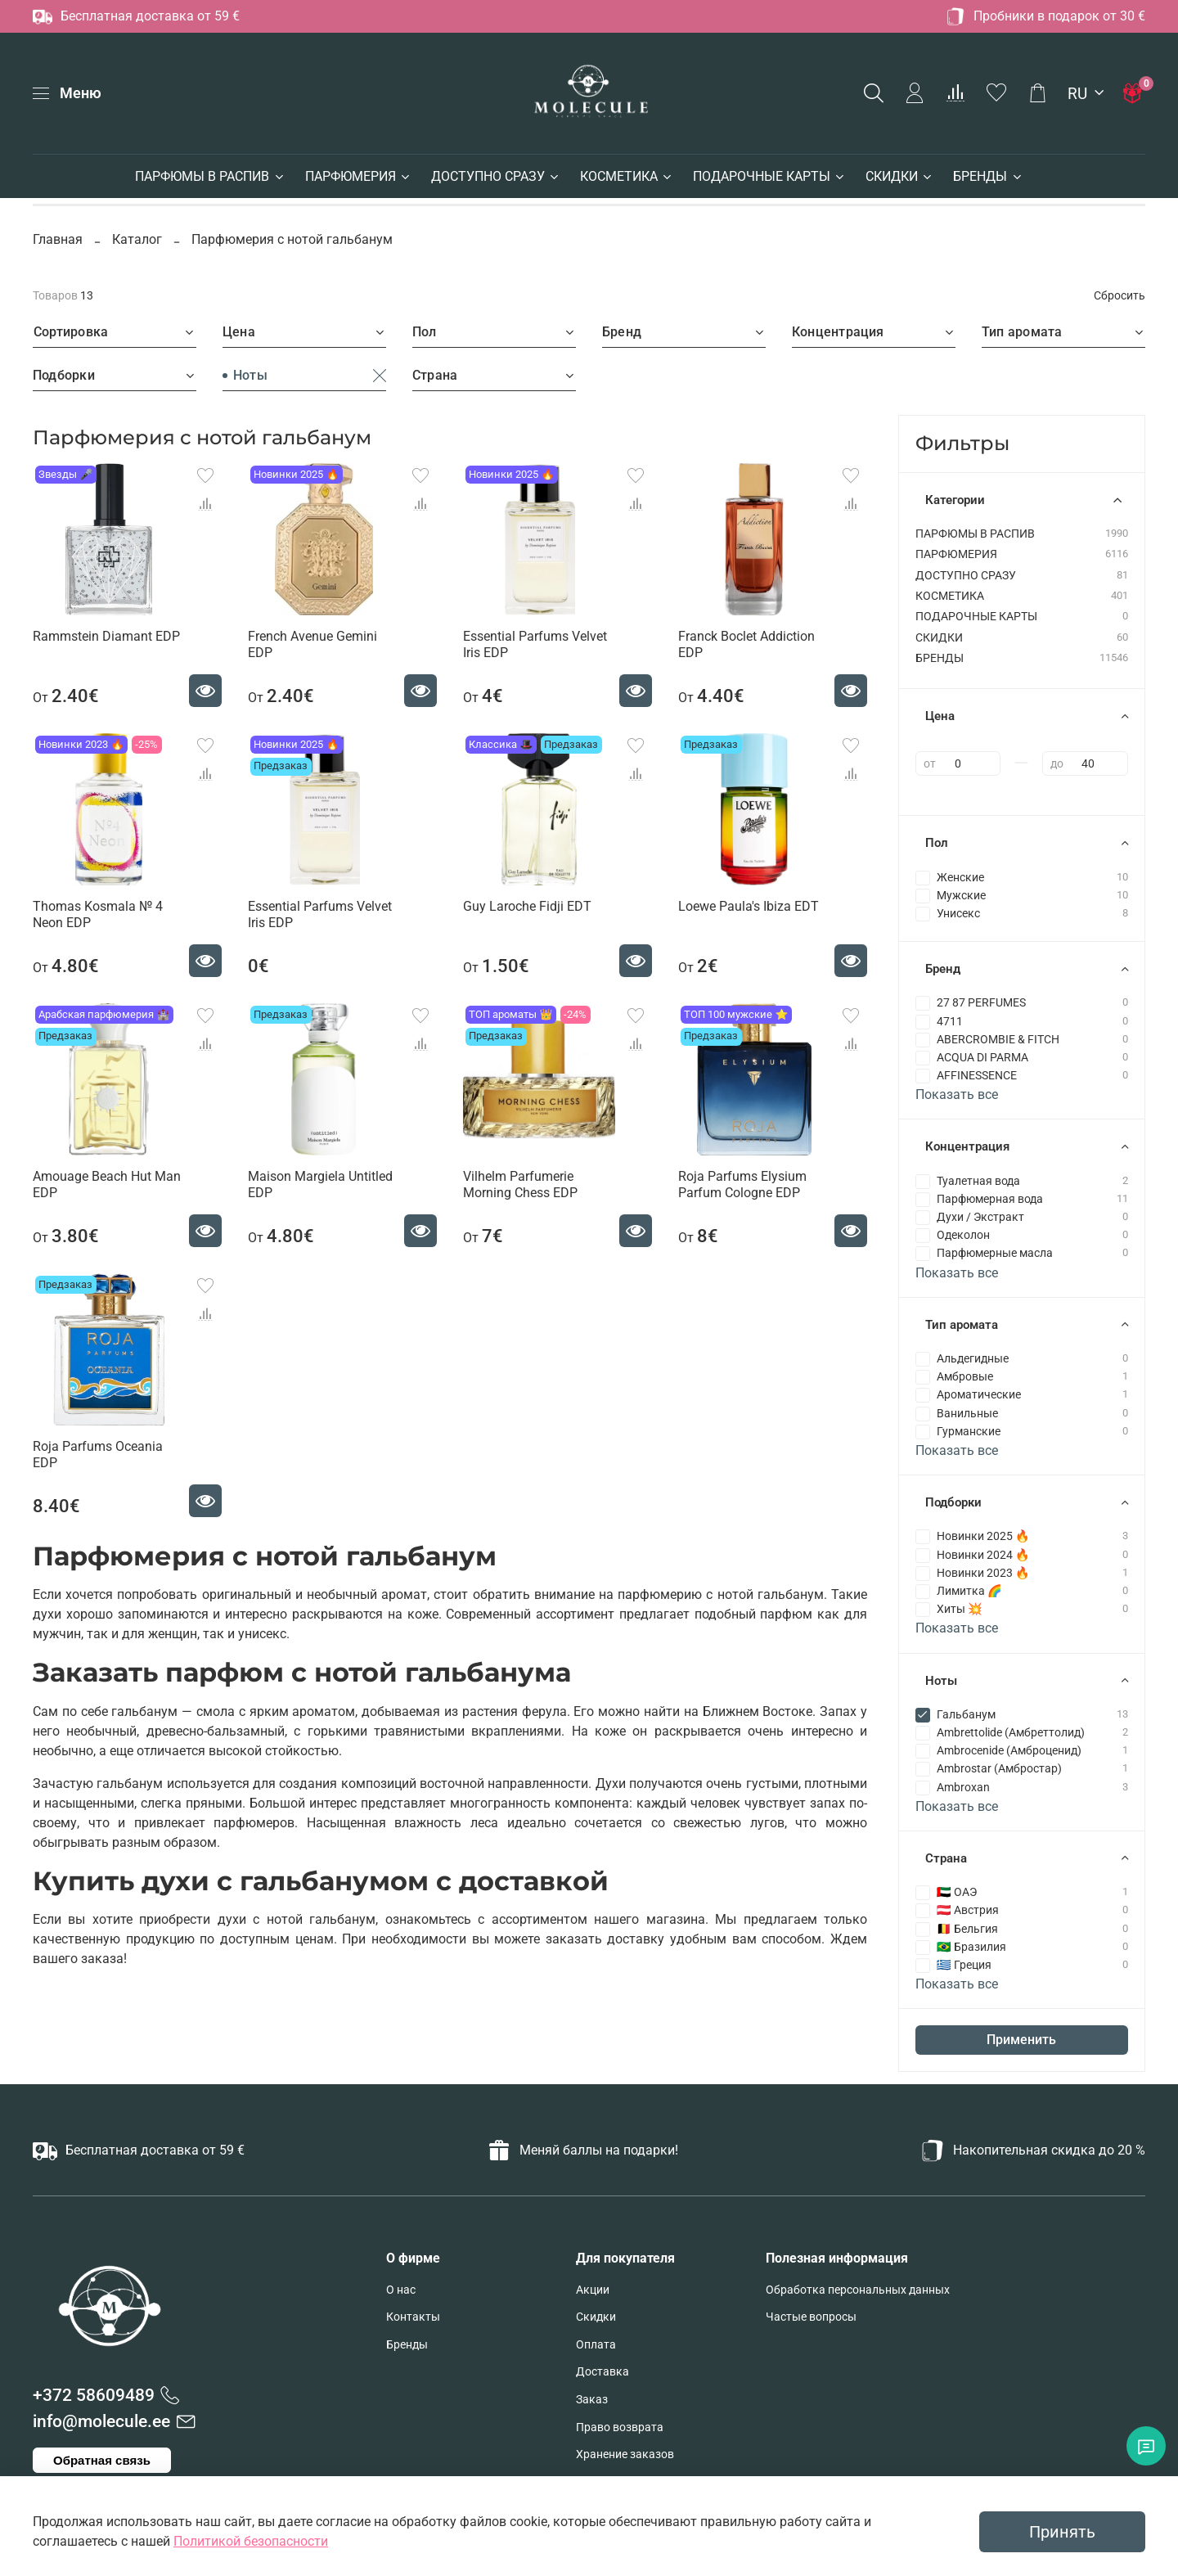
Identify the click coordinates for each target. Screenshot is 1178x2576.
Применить (1021, 2039)
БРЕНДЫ (988, 176)
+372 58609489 (94, 2395)
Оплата (596, 2345)
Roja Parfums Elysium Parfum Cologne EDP (742, 1184)
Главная (59, 239)
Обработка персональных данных (858, 2290)
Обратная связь (102, 2460)
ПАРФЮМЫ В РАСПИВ (210, 176)
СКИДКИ (899, 176)
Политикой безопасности (250, 2541)
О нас (401, 2290)
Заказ (592, 2400)
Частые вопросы (811, 2317)
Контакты (413, 2317)
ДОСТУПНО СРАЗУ (495, 176)
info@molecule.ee (101, 2421)
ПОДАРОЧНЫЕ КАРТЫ (769, 176)
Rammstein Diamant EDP (106, 636)
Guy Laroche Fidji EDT (527, 906)
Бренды (407, 2345)
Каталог (137, 239)
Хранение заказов (625, 2454)
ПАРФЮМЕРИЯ (358, 176)
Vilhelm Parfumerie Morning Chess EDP (520, 1184)
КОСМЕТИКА (626, 176)
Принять (1062, 2532)
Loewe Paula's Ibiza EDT (748, 906)
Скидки (596, 2317)
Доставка (602, 2372)
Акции (592, 2290)
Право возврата (619, 2427)
